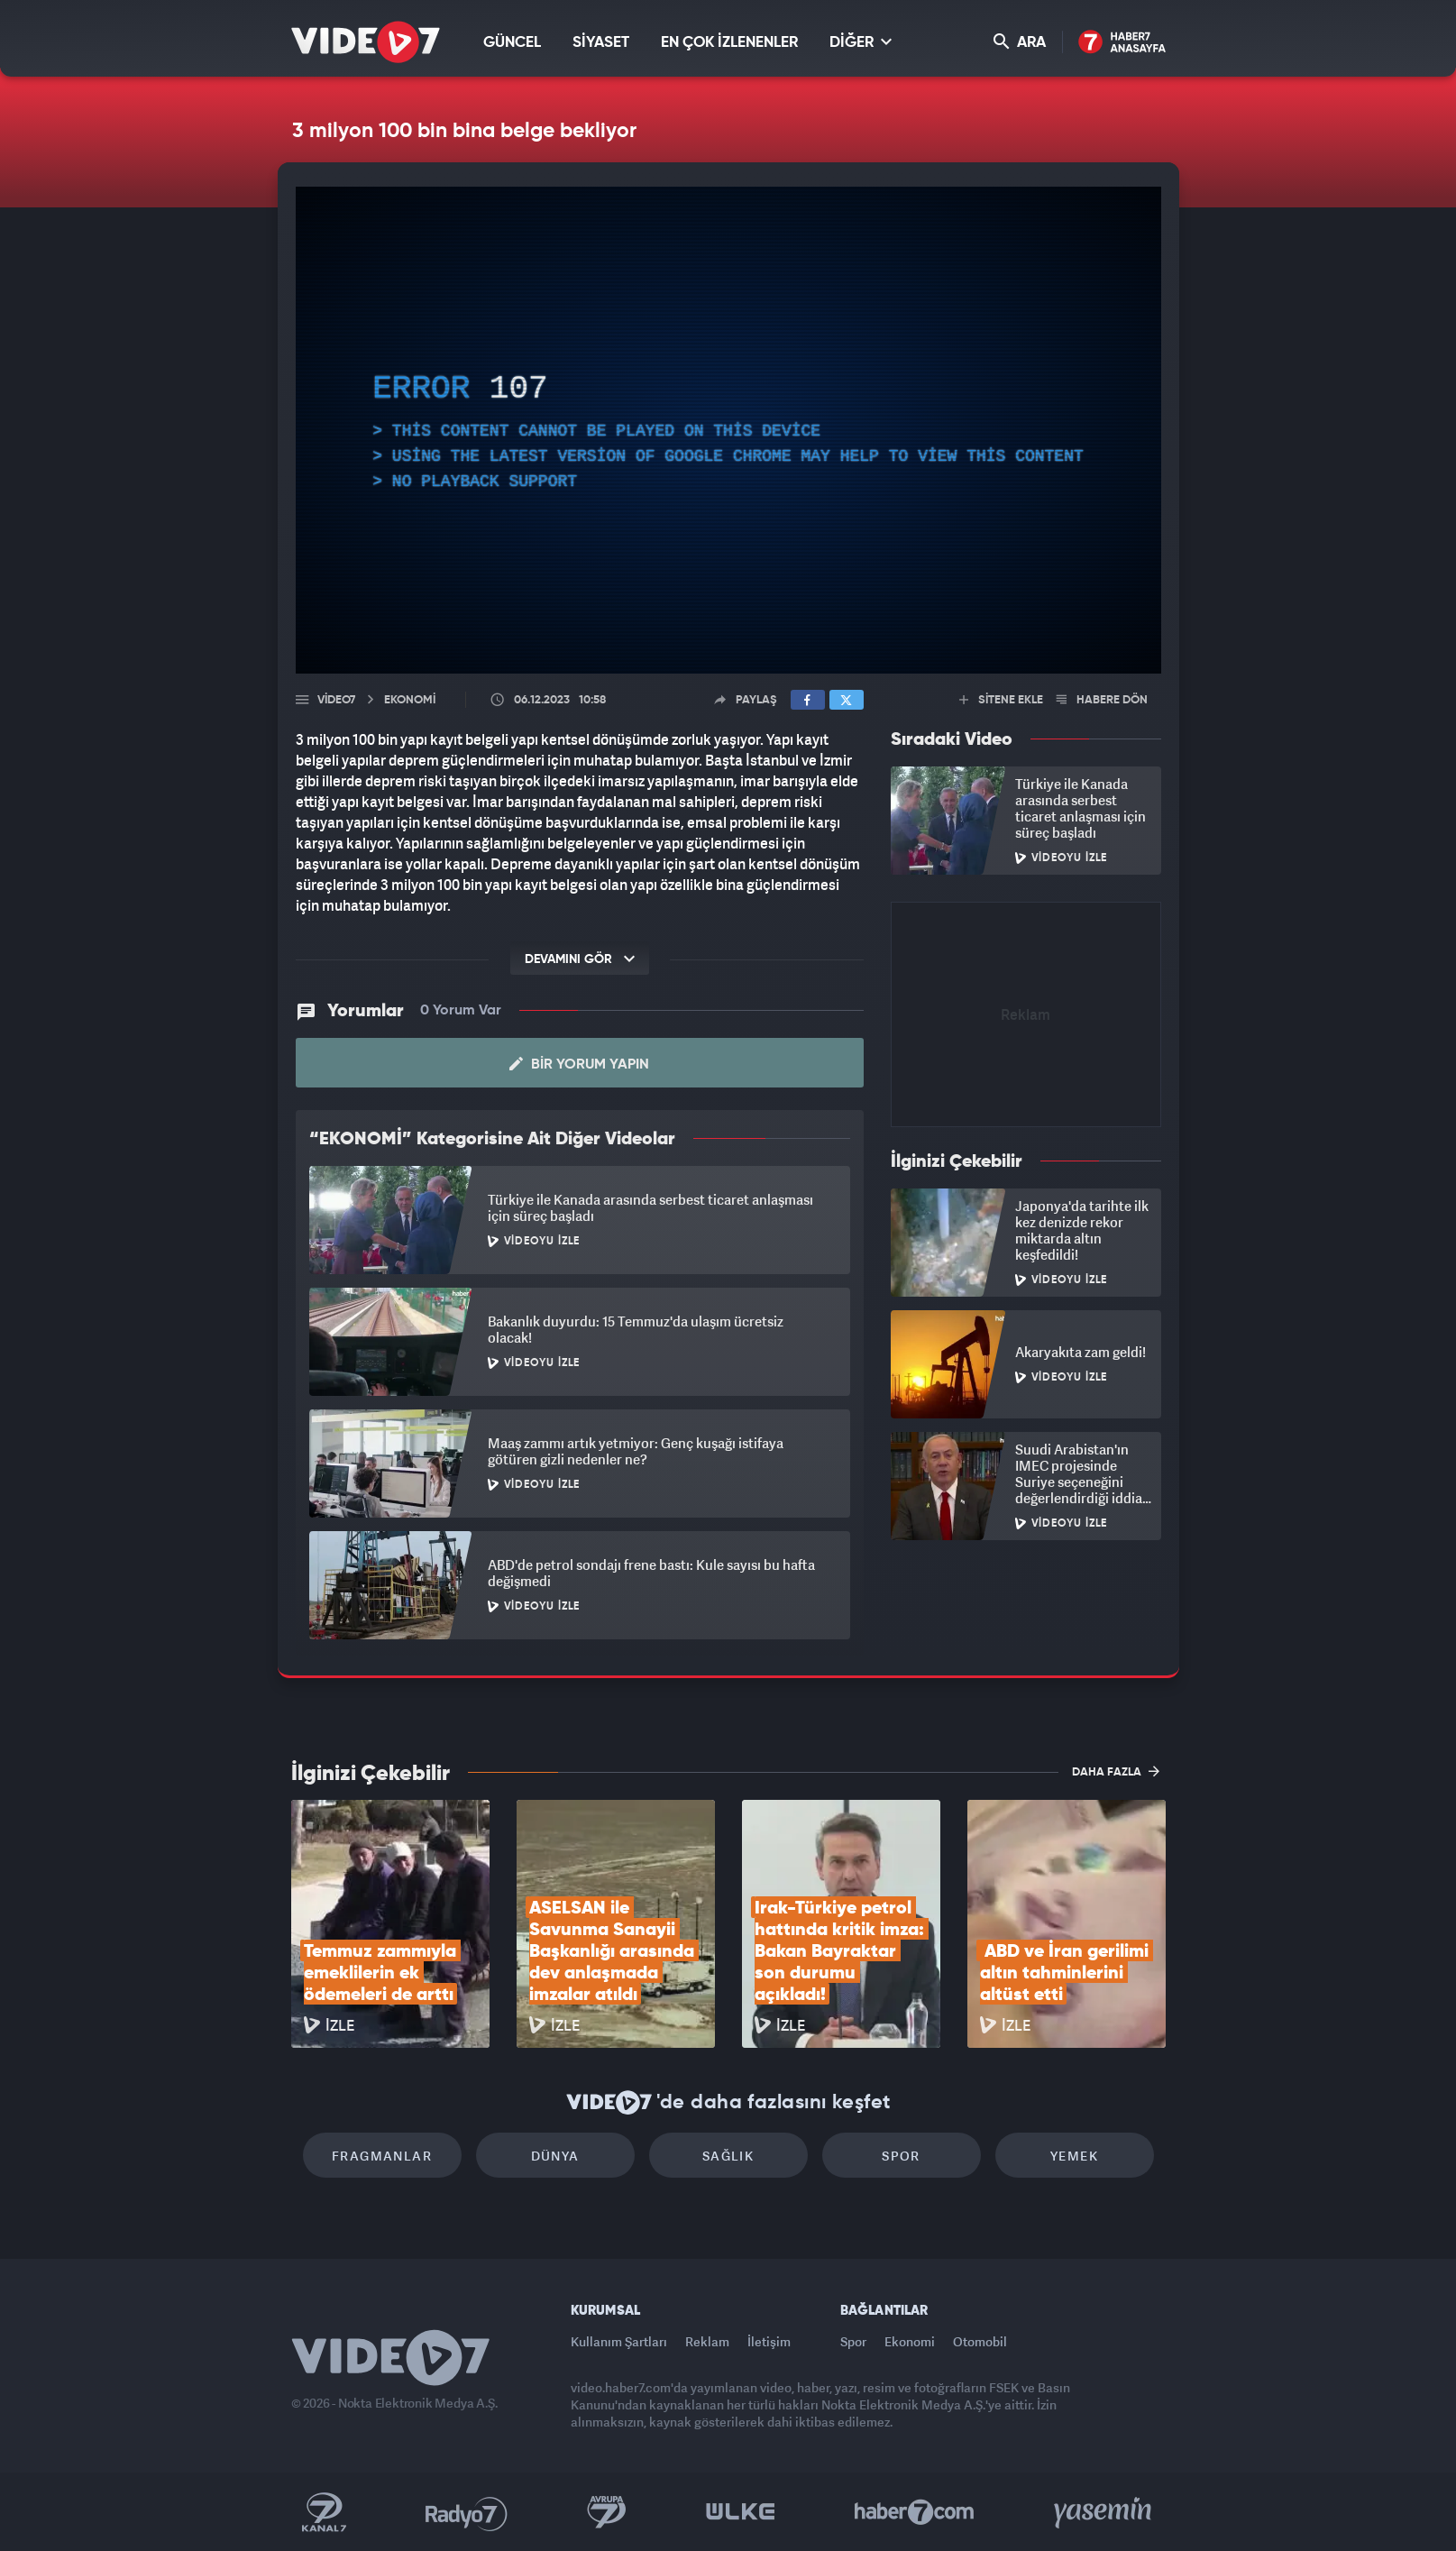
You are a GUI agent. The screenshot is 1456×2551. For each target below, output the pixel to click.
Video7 (336, 700)
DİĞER (860, 42)
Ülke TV (740, 2512)
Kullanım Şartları (619, 2341)
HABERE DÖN (1102, 700)
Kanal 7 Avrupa (607, 2512)
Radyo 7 (467, 2512)
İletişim (769, 2341)
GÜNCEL (512, 42)
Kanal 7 (323, 2512)
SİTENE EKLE (1001, 700)
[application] (728, 430)
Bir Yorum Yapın (579, 1064)
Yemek (1074, 2155)
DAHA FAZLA (1115, 1771)
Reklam (707, 2341)
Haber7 (915, 2512)
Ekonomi (909, 2341)
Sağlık (728, 2155)
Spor (901, 2155)
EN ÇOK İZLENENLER (729, 42)
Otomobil (980, 2341)
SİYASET (600, 42)
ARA (1020, 42)
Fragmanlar (382, 2155)
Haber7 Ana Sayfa (1122, 43)
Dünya (555, 2155)
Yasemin (1104, 2512)
